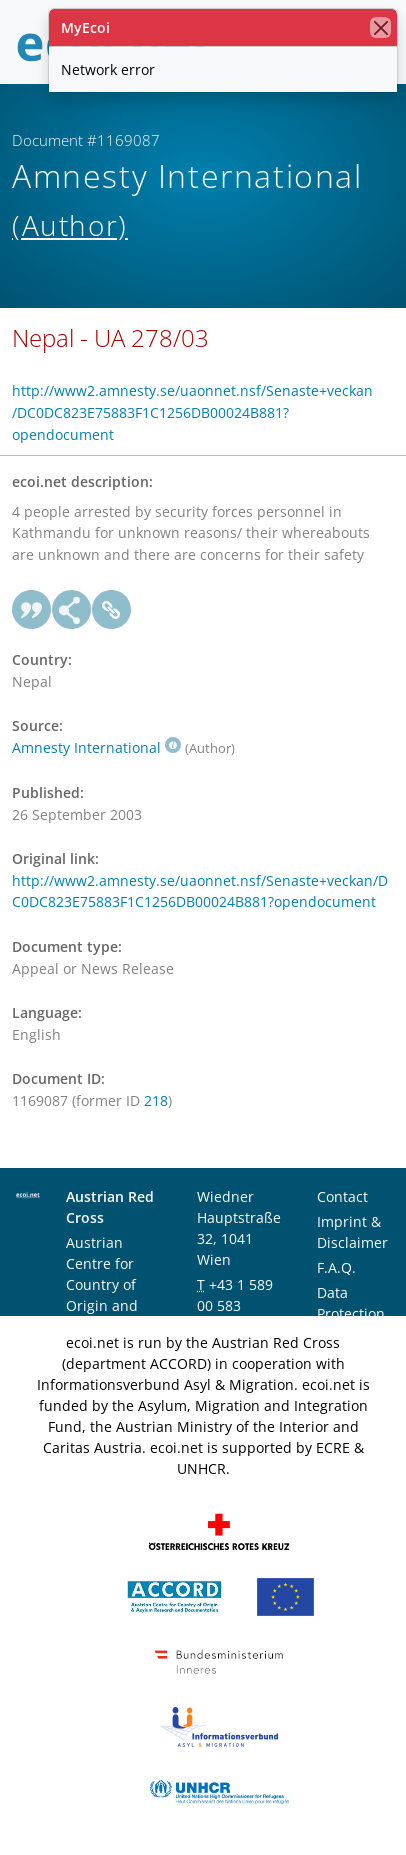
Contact (342, 1196)
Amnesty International (96, 747)
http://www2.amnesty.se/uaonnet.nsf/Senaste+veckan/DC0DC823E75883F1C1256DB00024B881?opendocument (192, 412)
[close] (380, 27)
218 (156, 1100)
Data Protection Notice (351, 1313)
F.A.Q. (336, 1267)
